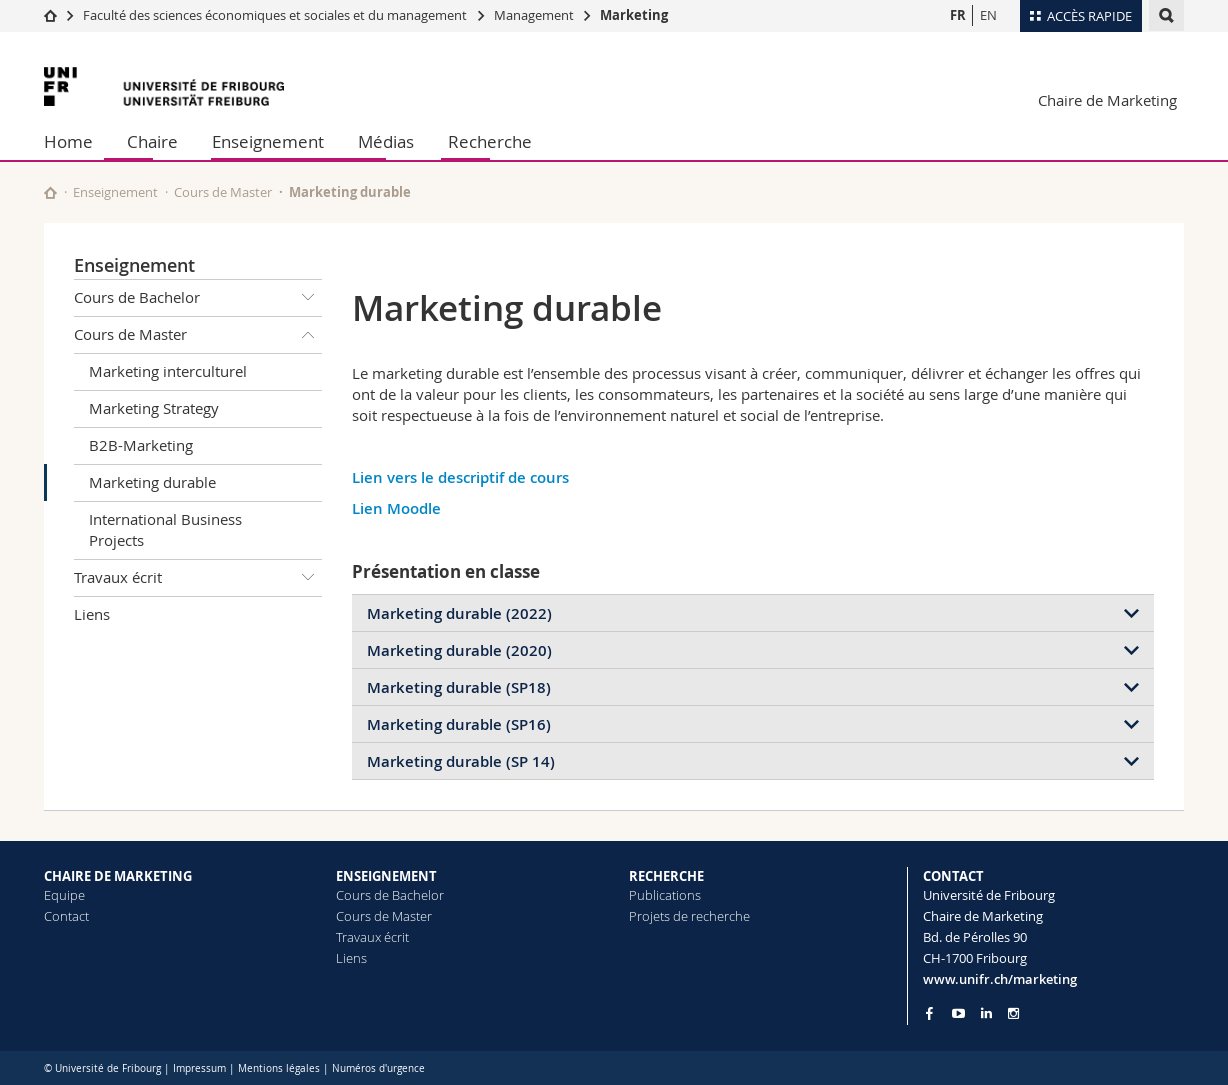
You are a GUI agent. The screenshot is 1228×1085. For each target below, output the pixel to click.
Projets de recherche (689, 916)
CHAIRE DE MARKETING (118, 876)
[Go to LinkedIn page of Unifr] (986, 1013)
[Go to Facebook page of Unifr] (929, 1013)
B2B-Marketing (141, 445)
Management (535, 15)
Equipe (64, 895)
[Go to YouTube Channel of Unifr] (958, 1013)
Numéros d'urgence (378, 1068)
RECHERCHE (666, 876)
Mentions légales (279, 1068)
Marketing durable (152, 482)
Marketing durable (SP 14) (461, 761)
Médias (386, 141)
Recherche (490, 141)
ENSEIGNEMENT (386, 876)
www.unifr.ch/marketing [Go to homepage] (1000, 979)
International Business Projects (165, 529)
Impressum (199, 1068)
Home (68, 141)
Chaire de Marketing (1107, 100)
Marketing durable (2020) (459, 650)
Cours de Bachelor (198, 298)
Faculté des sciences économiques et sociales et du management (275, 15)
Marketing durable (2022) (459, 613)
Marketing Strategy (154, 408)
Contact (66, 916)
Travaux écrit (198, 578)
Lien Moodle (398, 508)
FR (958, 15)
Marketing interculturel (168, 371)
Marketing (634, 15)
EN (988, 15)
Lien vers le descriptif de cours (462, 477)
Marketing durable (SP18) (459, 687)
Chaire (152, 141)
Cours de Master (223, 192)
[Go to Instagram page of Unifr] (1013, 1013)
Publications (665, 895)
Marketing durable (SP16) (459, 724)
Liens (92, 614)
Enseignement (268, 141)
